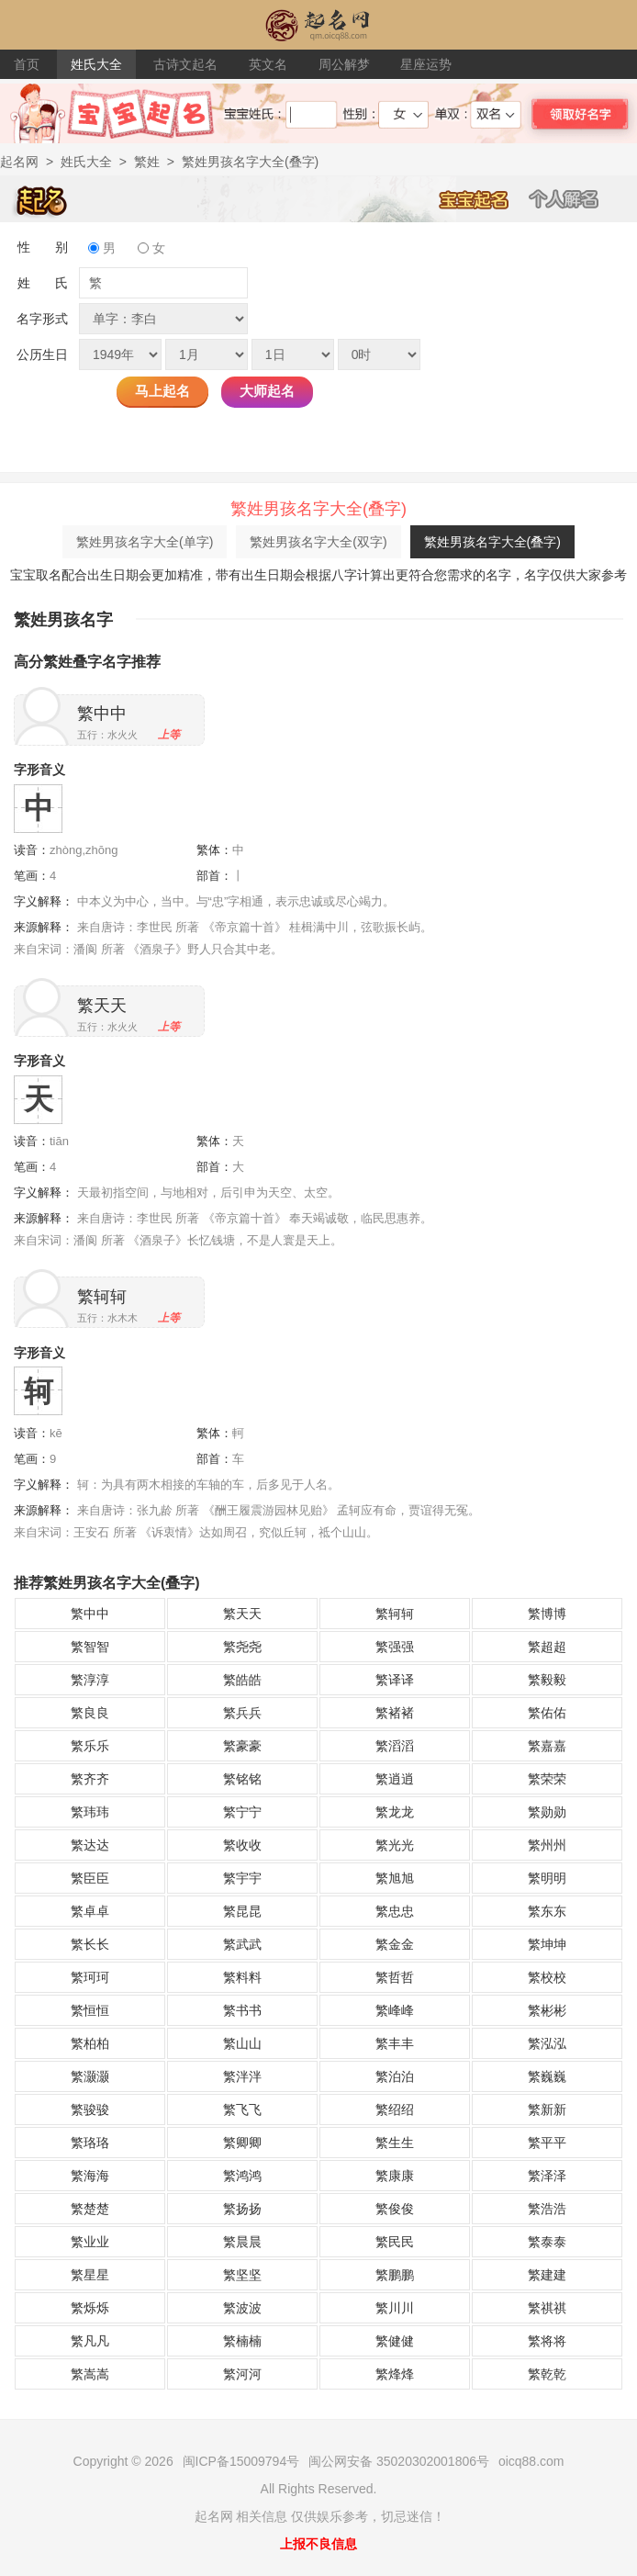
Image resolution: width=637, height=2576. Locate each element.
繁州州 (547, 1845)
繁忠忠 (394, 1911)
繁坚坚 (242, 2274)
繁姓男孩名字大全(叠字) (492, 541)
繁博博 (547, 1613)
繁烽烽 (394, 2374)
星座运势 (426, 64)
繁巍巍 (547, 2076)
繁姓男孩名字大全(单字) (144, 541)
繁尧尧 (242, 1646)
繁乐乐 (90, 1745)
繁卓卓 (90, 1911)
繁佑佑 (547, 1712)
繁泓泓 (547, 2043)
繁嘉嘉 (547, 1745)
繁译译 (394, 1679)
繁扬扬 (242, 2208)
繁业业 (90, 2241)
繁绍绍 (394, 2109)
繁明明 (547, 1878)
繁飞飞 (242, 2109)
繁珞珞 (90, 2142)
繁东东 (547, 1911)
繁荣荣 (547, 1779)
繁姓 (147, 161)
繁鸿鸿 (242, 2175)
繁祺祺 (547, 2307)
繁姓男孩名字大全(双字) (318, 541)
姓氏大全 (96, 64)
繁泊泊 (394, 2076)
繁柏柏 (90, 2043)
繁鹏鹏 (394, 2274)
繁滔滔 (394, 1745)
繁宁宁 (242, 1812)
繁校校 (547, 1977)
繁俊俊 (394, 2208)
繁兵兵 (242, 1712)
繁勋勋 (547, 1812)
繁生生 (394, 2142)
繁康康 (394, 2175)
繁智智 (90, 1646)
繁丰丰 (394, 2043)
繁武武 (242, 1944)
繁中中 (102, 713)
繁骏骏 (90, 2109)
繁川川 (394, 2307)
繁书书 (242, 2010)
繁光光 (394, 1845)
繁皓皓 (242, 1679)
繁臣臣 (90, 1878)
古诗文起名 (185, 64)
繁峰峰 (394, 2010)
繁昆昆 (242, 1911)
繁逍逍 (394, 1779)
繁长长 (90, 1944)
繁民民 (394, 2241)
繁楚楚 (90, 2208)
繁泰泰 (547, 2241)
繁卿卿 (242, 2142)
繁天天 (102, 1005)
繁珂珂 (90, 1977)
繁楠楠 (242, 2341)
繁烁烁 (90, 2307)
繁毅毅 (547, 1679)
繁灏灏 (90, 2076)
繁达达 (90, 1845)
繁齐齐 (90, 1779)
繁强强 (394, 1646)
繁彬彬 (547, 2010)
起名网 (19, 161)
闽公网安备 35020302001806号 (398, 2461)
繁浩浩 (547, 2208)
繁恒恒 (90, 2010)
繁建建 (547, 2274)
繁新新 (547, 2109)
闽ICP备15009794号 (241, 2461)
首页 (26, 64)
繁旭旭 (394, 1878)
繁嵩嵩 (90, 2374)
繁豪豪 (242, 1745)
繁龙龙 (394, 1812)
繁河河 (242, 2374)
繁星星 (90, 2274)
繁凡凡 (90, 2341)
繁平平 (547, 2142)
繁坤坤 (547, 1944)
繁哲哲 (394, 1977)
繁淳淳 (90, 1679)
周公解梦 (344, 64)
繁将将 (547, 2341)
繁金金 (394, 1944)
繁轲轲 (102, 1297)
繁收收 (242, 1845)
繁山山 (242, 2043)
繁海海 (90, 2175)
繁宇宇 (242, 1878)
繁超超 (547, 1646)
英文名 (268, 64)
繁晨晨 (242, 2241)
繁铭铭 (242, 1779)
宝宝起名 (484, 198)
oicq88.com (531, 2461)
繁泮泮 (242, 2076)
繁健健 (394, 2341)
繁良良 (90, 1712)
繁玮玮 (90, 1812)
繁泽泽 (547, 2175)
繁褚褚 (394, 1712)
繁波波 (242, 2307)
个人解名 (574, 198)
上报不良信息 (318, 2544)
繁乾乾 (547, 2374)
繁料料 (242, 1977)
